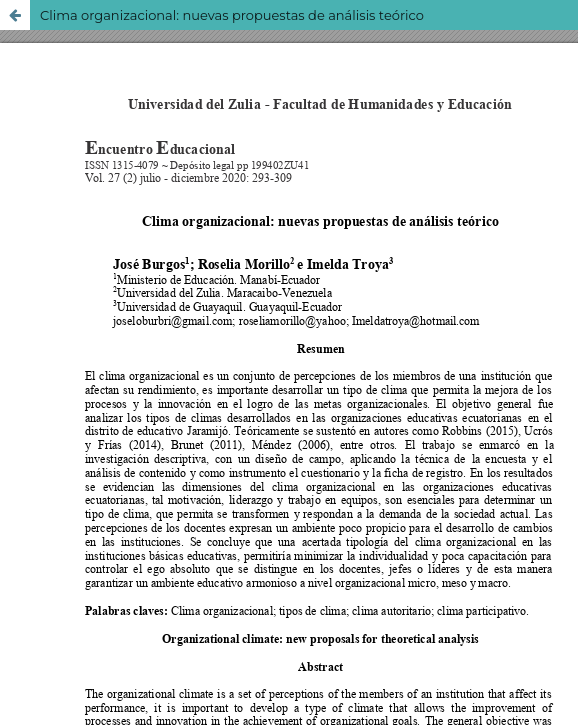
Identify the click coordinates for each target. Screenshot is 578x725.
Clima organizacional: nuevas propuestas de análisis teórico (232, 15)
